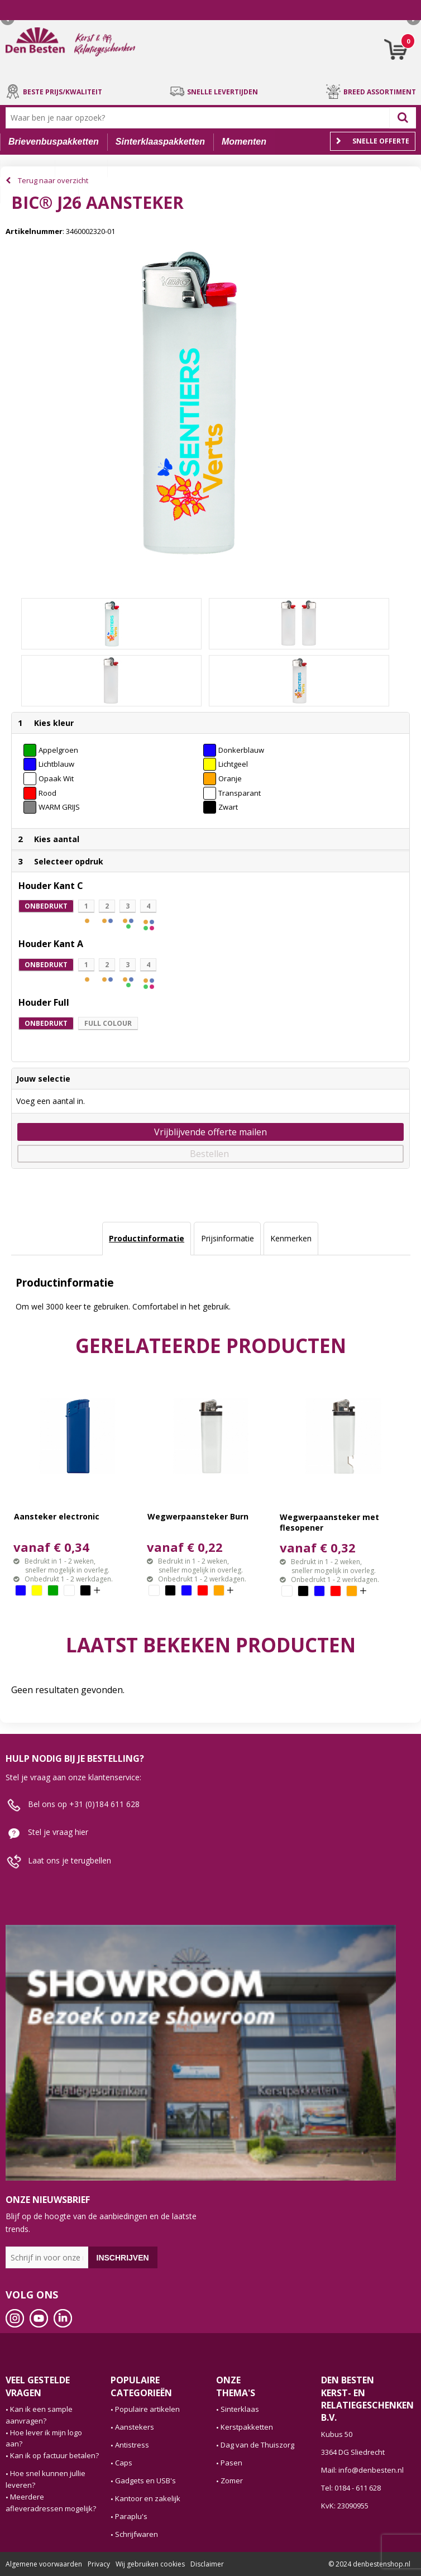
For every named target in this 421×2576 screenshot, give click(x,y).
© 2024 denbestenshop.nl (369, 2564)
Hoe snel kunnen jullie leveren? (45, 2479)
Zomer (232, 2480)
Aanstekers (134, 2427)
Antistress (132, 2445)
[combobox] (200, 117)
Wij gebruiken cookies (150, 2564)
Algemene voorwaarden (44, 2564)
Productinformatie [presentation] (146, 1238)
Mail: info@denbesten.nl (362, 2470)
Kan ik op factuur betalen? (54, 2455)
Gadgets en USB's (145, 2480)
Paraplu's (131, 2516)
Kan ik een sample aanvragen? (39, 2415)
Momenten (244, 141)
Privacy (99, 2564)
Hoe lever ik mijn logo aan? (44, 2438)
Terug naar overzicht (53, 180)
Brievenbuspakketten (53, 141)
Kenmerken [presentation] (291, 1238)
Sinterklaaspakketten (160, 141)
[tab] (146, 1238)
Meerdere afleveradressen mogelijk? (51, 2502)
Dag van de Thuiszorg (257, 2445)
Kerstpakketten (247, 2427)
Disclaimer (207, 2564)
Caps (123, 2463)
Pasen (231, 2463)
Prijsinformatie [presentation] (227, 1238)
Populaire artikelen (147, 2409)
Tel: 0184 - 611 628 (351, 2488)
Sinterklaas (240, 2409)
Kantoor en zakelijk (147, 2498)
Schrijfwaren (136, 2534)
